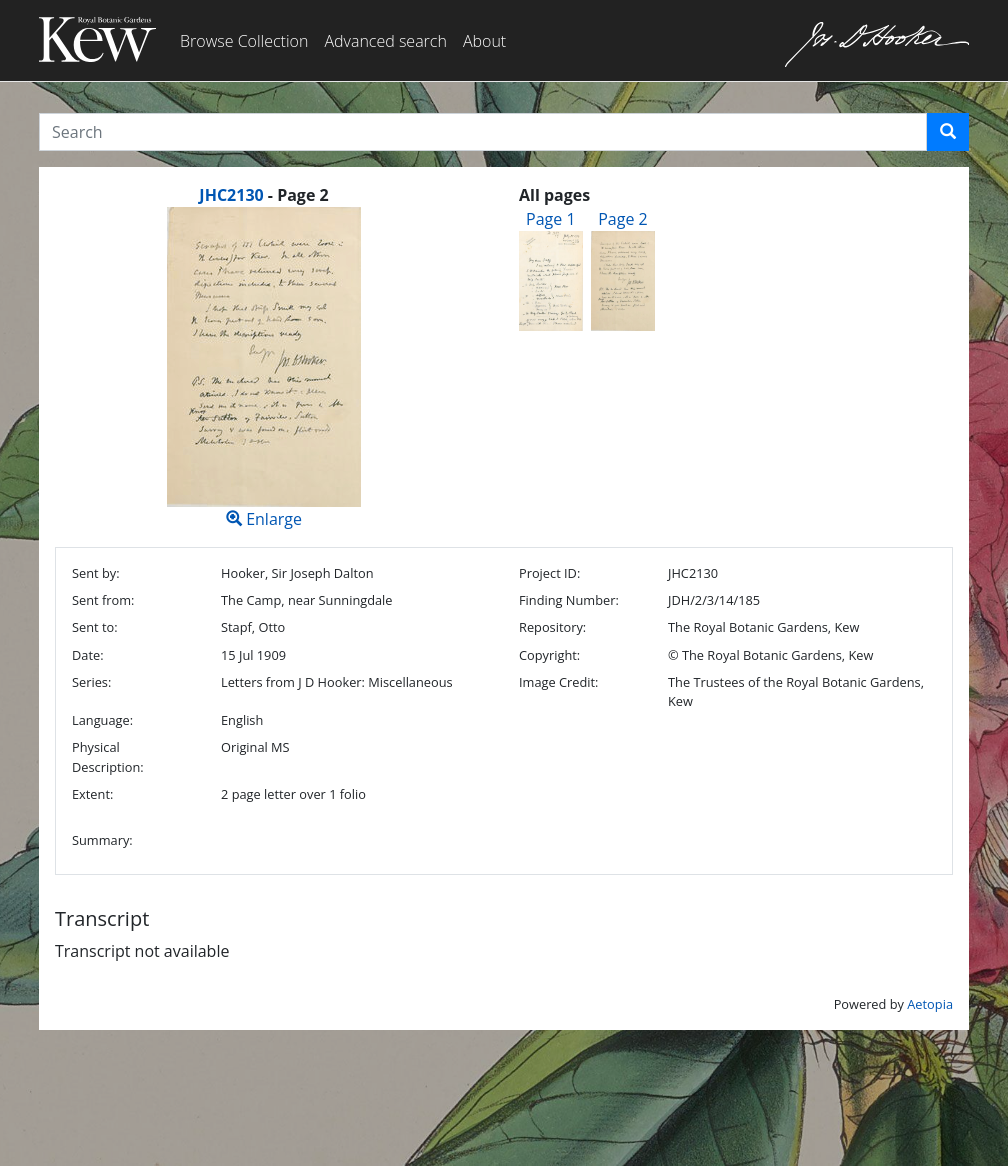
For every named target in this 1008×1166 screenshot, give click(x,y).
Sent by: (96, 573)
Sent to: (95, 627)
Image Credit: (558, 682)
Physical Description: (108, 756)
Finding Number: (569, 600)
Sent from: (103, 600)
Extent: (92, 794)
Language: (102, 720)
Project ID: (549, 573)
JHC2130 (231, 195)
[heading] (263, 195)
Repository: (552, 627)
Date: (88, 655)
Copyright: (549, 655)
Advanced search (385, 41)
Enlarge (264, 368)
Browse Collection (244, 41)
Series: (91, 682)
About (484, 41)
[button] (948, 132)
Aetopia (930, 1004)
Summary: (102, 840)
